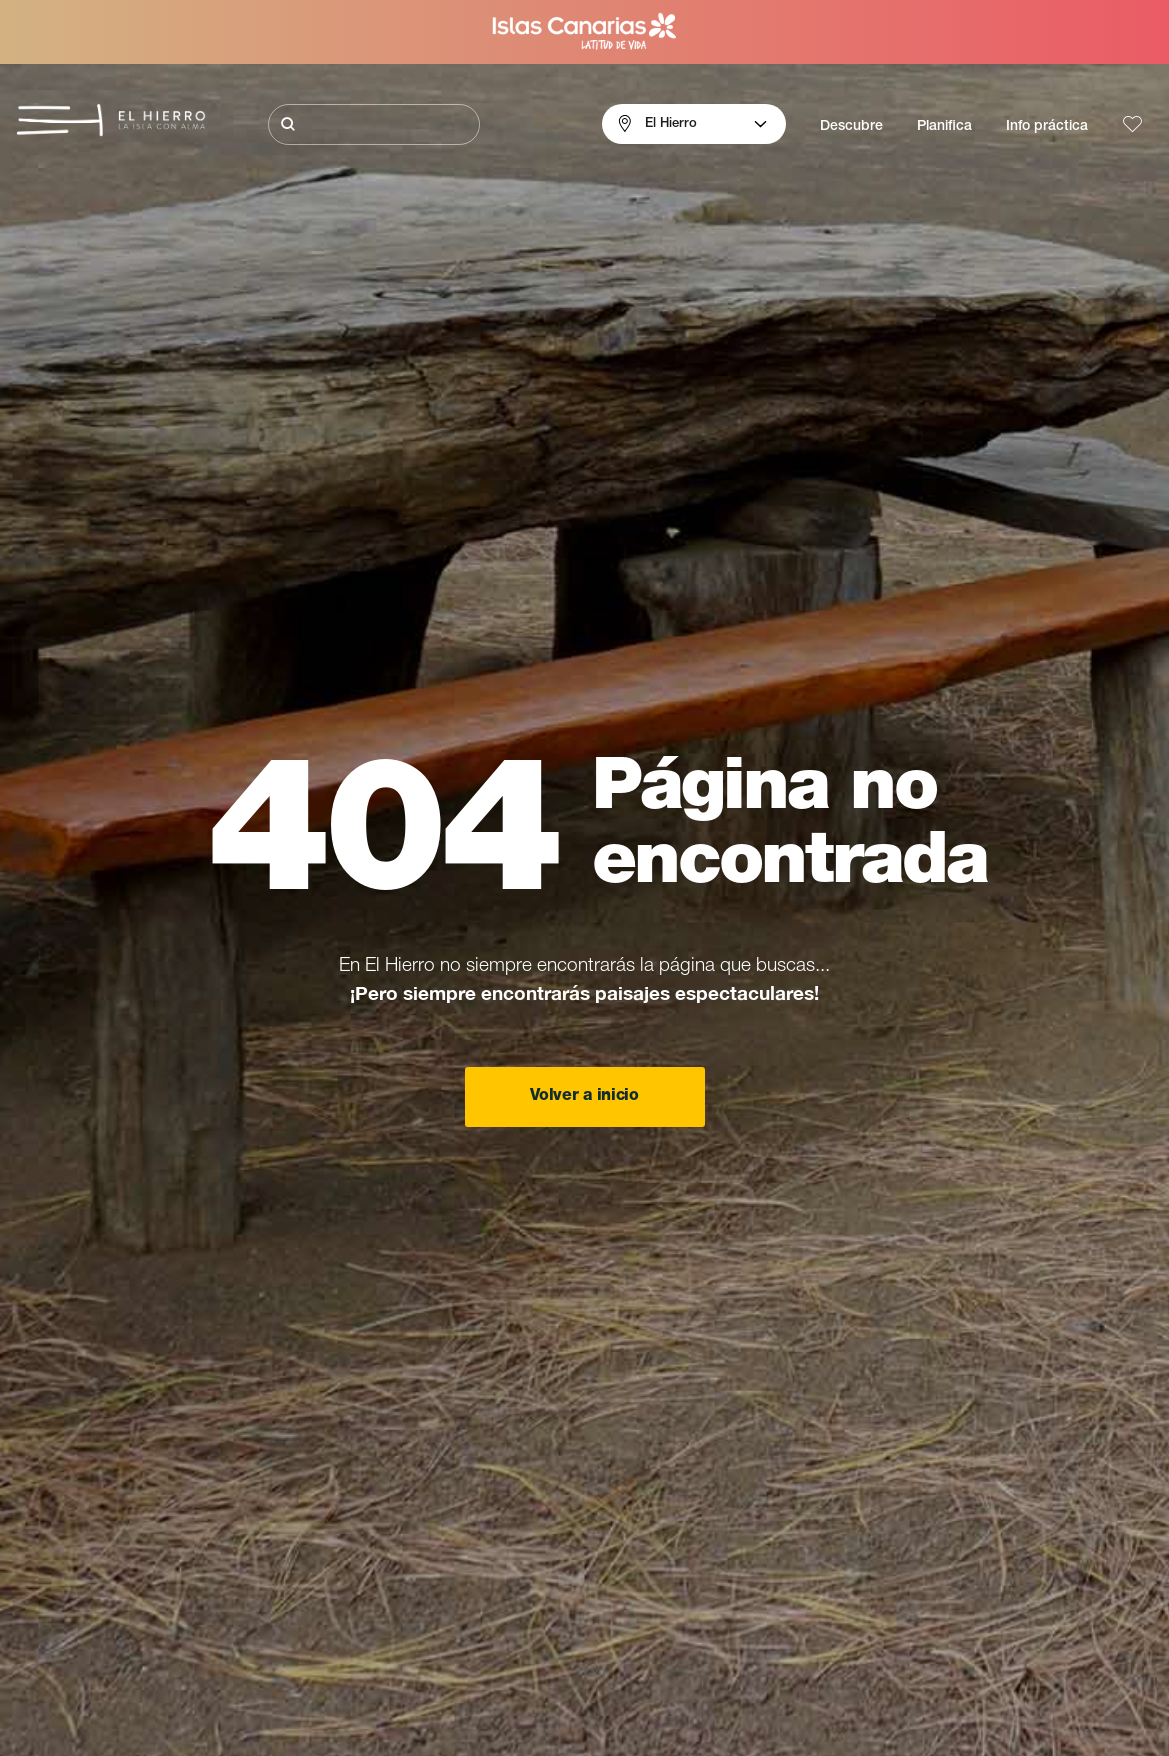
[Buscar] (374, 124)
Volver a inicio (584, 1097)
